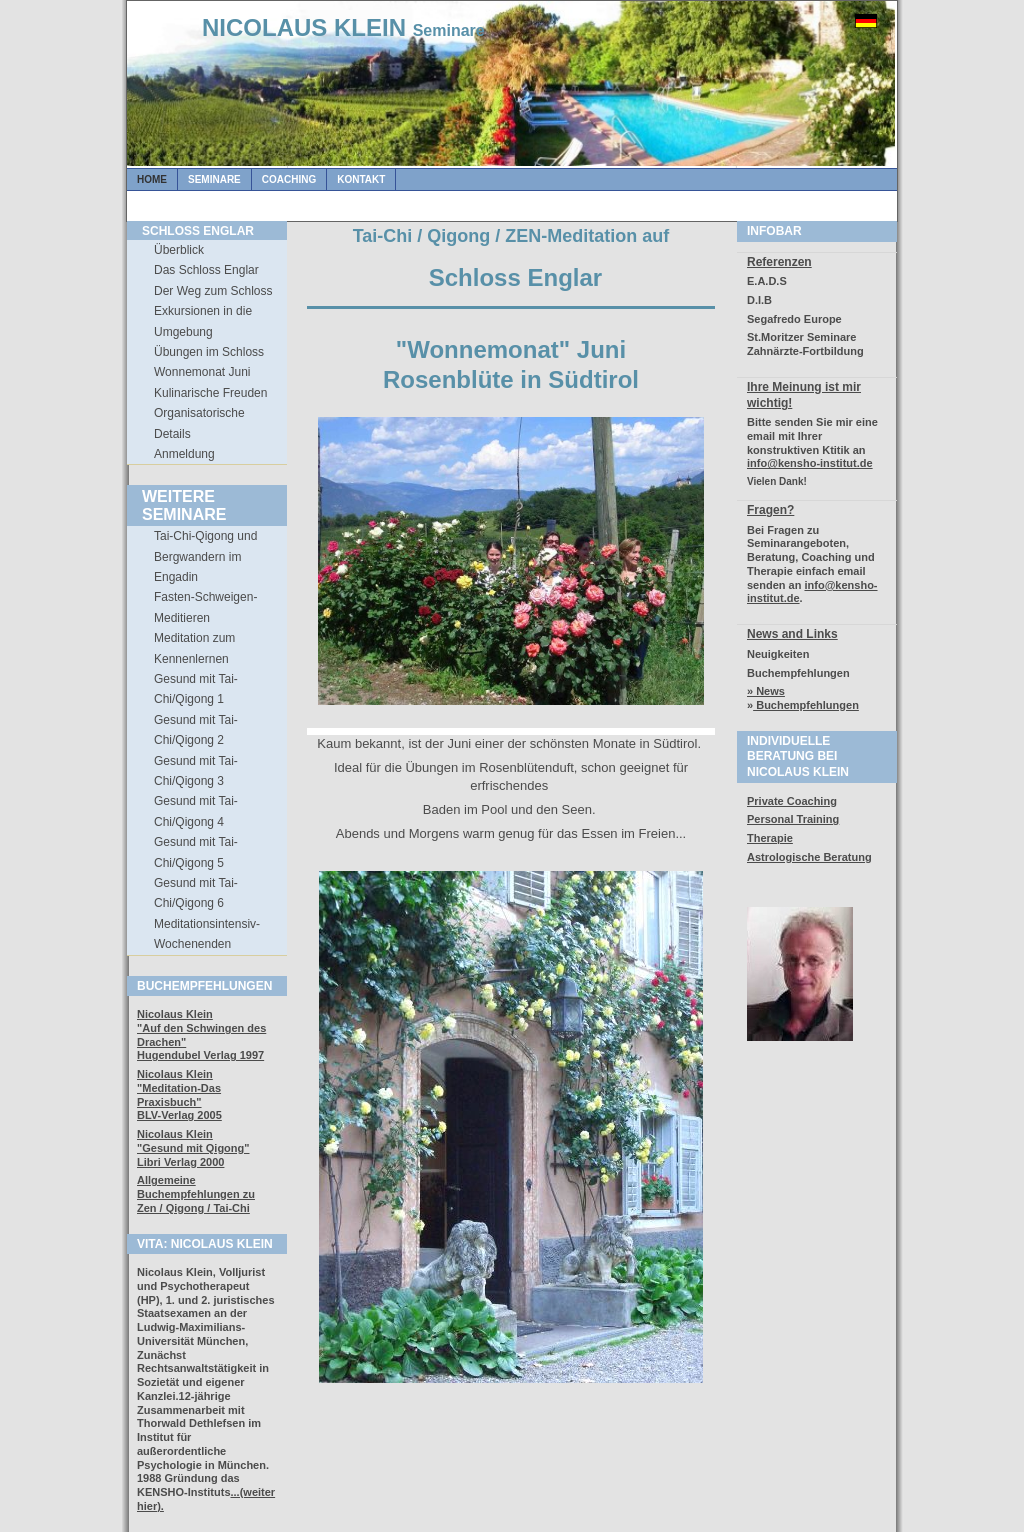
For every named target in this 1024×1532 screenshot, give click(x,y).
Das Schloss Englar (206, 270)
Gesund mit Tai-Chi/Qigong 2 (196, 730)
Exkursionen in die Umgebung (203, 321)
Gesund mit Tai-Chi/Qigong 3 (196, 771)
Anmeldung (184, 454)
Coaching (289, 179)
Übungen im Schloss (209, 352)
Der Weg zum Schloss (213, 291)
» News (766, 691)
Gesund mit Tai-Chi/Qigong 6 (196, 893)
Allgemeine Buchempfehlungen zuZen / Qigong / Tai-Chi (196, 1194)
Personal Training (793, 819)
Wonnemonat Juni (202, 372)
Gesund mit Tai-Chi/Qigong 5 (196, 852)
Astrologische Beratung (809, 857)
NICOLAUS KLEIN (343, 27)
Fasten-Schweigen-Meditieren (205, 607)
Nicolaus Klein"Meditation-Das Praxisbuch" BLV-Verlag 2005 (179, 1094)
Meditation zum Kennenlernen (194, 648)
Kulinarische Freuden (210, 393)
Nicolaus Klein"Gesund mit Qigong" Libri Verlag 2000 (193, 1148)
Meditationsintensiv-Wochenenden (207, 934)
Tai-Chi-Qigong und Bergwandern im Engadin (205, 556)
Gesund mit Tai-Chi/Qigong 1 (196, 689)
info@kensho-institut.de (810, 463)
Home (152, 179)
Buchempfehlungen (806, 705)
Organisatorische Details (199, 423)
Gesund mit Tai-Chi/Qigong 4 (196, 811)
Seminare (214, 179)
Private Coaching (792, 801)
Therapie (770, 838)
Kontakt (361, 179)
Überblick (179, 250)
